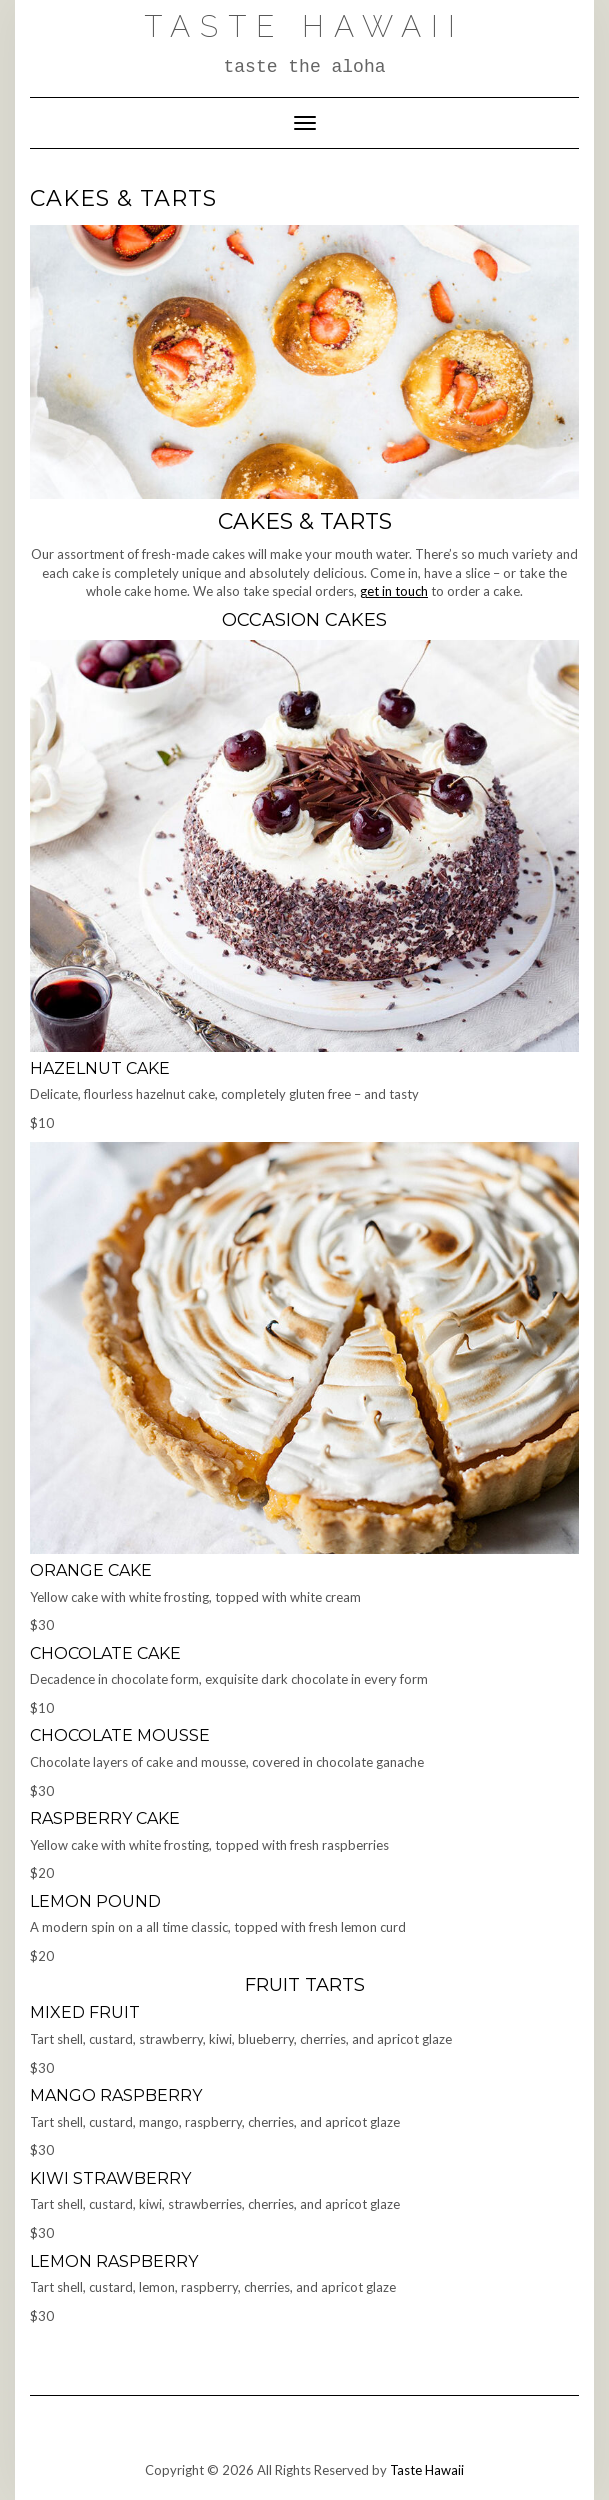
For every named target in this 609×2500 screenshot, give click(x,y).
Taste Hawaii (304, 26)
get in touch (394, 591)
